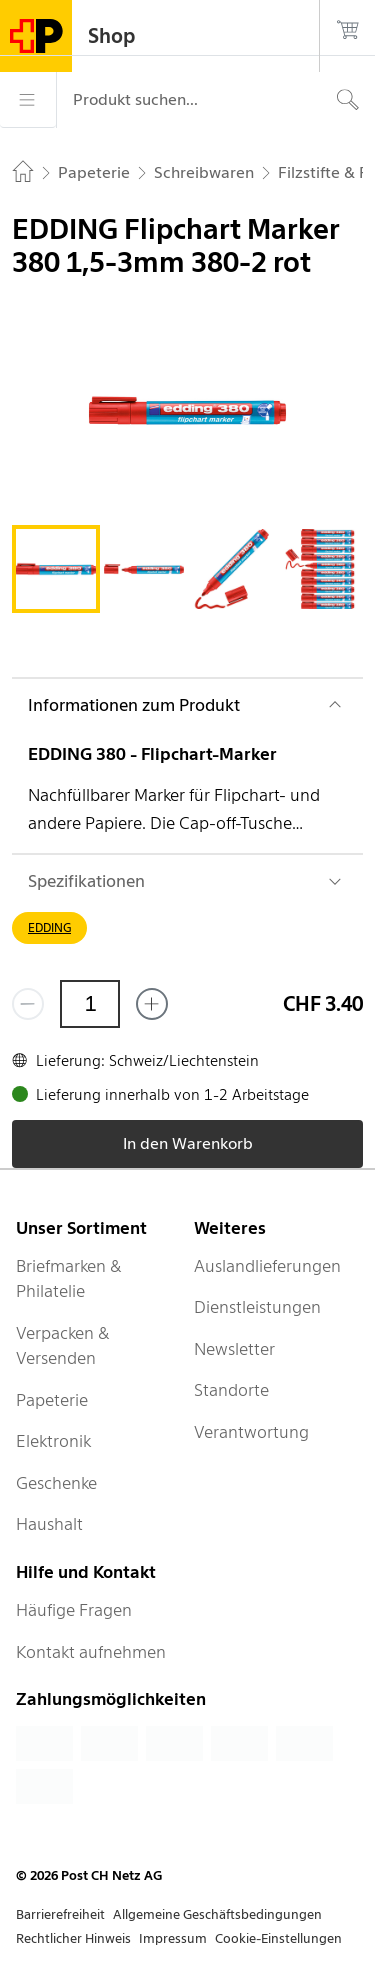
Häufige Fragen (74, 1610)
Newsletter (234, 1349)
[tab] (56, 569)
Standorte (231, 1390)
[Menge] (90, 1004)
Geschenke (56, 1483)
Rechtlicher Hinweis (73, 1938)
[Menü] (28, 100)
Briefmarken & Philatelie (69, 1279)
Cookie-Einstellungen (278, 1938)
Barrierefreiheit (60, 1914)
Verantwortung (251, 1432)
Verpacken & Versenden (63, 1346)
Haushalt (49, 1524)
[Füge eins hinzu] (152, 1004)
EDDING (49, 927)
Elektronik (53, 1441)
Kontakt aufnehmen (91, 1652)
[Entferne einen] (28, 1004)
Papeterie (52, 1400)
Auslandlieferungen (267, 1266)
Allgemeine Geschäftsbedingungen (217, 1914)
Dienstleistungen (257, 1307)
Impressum (173, 1938)
